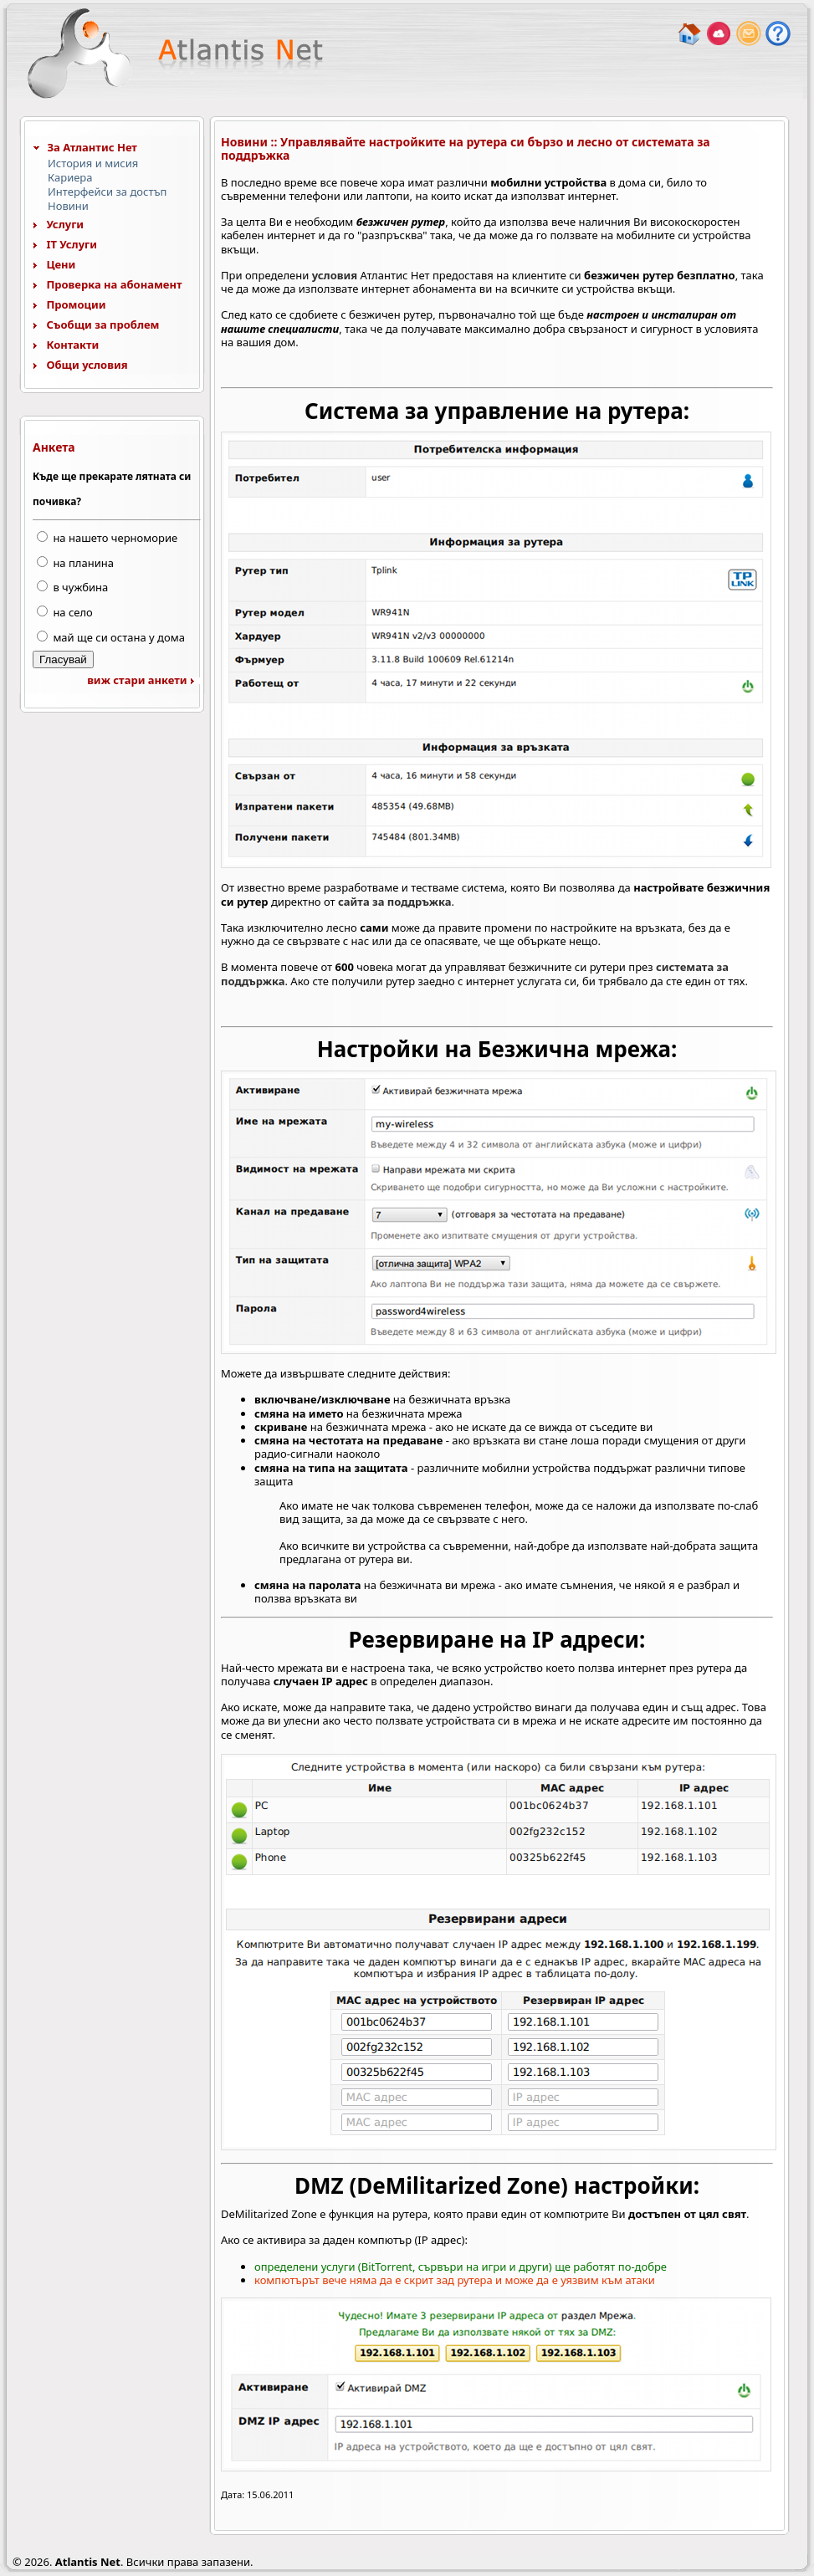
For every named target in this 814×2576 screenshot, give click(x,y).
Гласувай (63, 659)
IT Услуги (65, 244)
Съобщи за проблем (96, 324)
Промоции (69, 304)
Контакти (66, 344)
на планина (83, 562)
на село (72, 612)
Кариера (70, 177)
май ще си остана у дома (119, 637)
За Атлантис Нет (85, 147)
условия (334, 275)
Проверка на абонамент (107, 284)
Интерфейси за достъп (107, 191)
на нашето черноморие (115, 537)
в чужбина (80, 587)
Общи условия (80, 364)
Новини (68, 205)
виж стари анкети (144, 679)
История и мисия (93, 163)
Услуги (58, 224)
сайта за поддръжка (394, 901)
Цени (54, 264)
